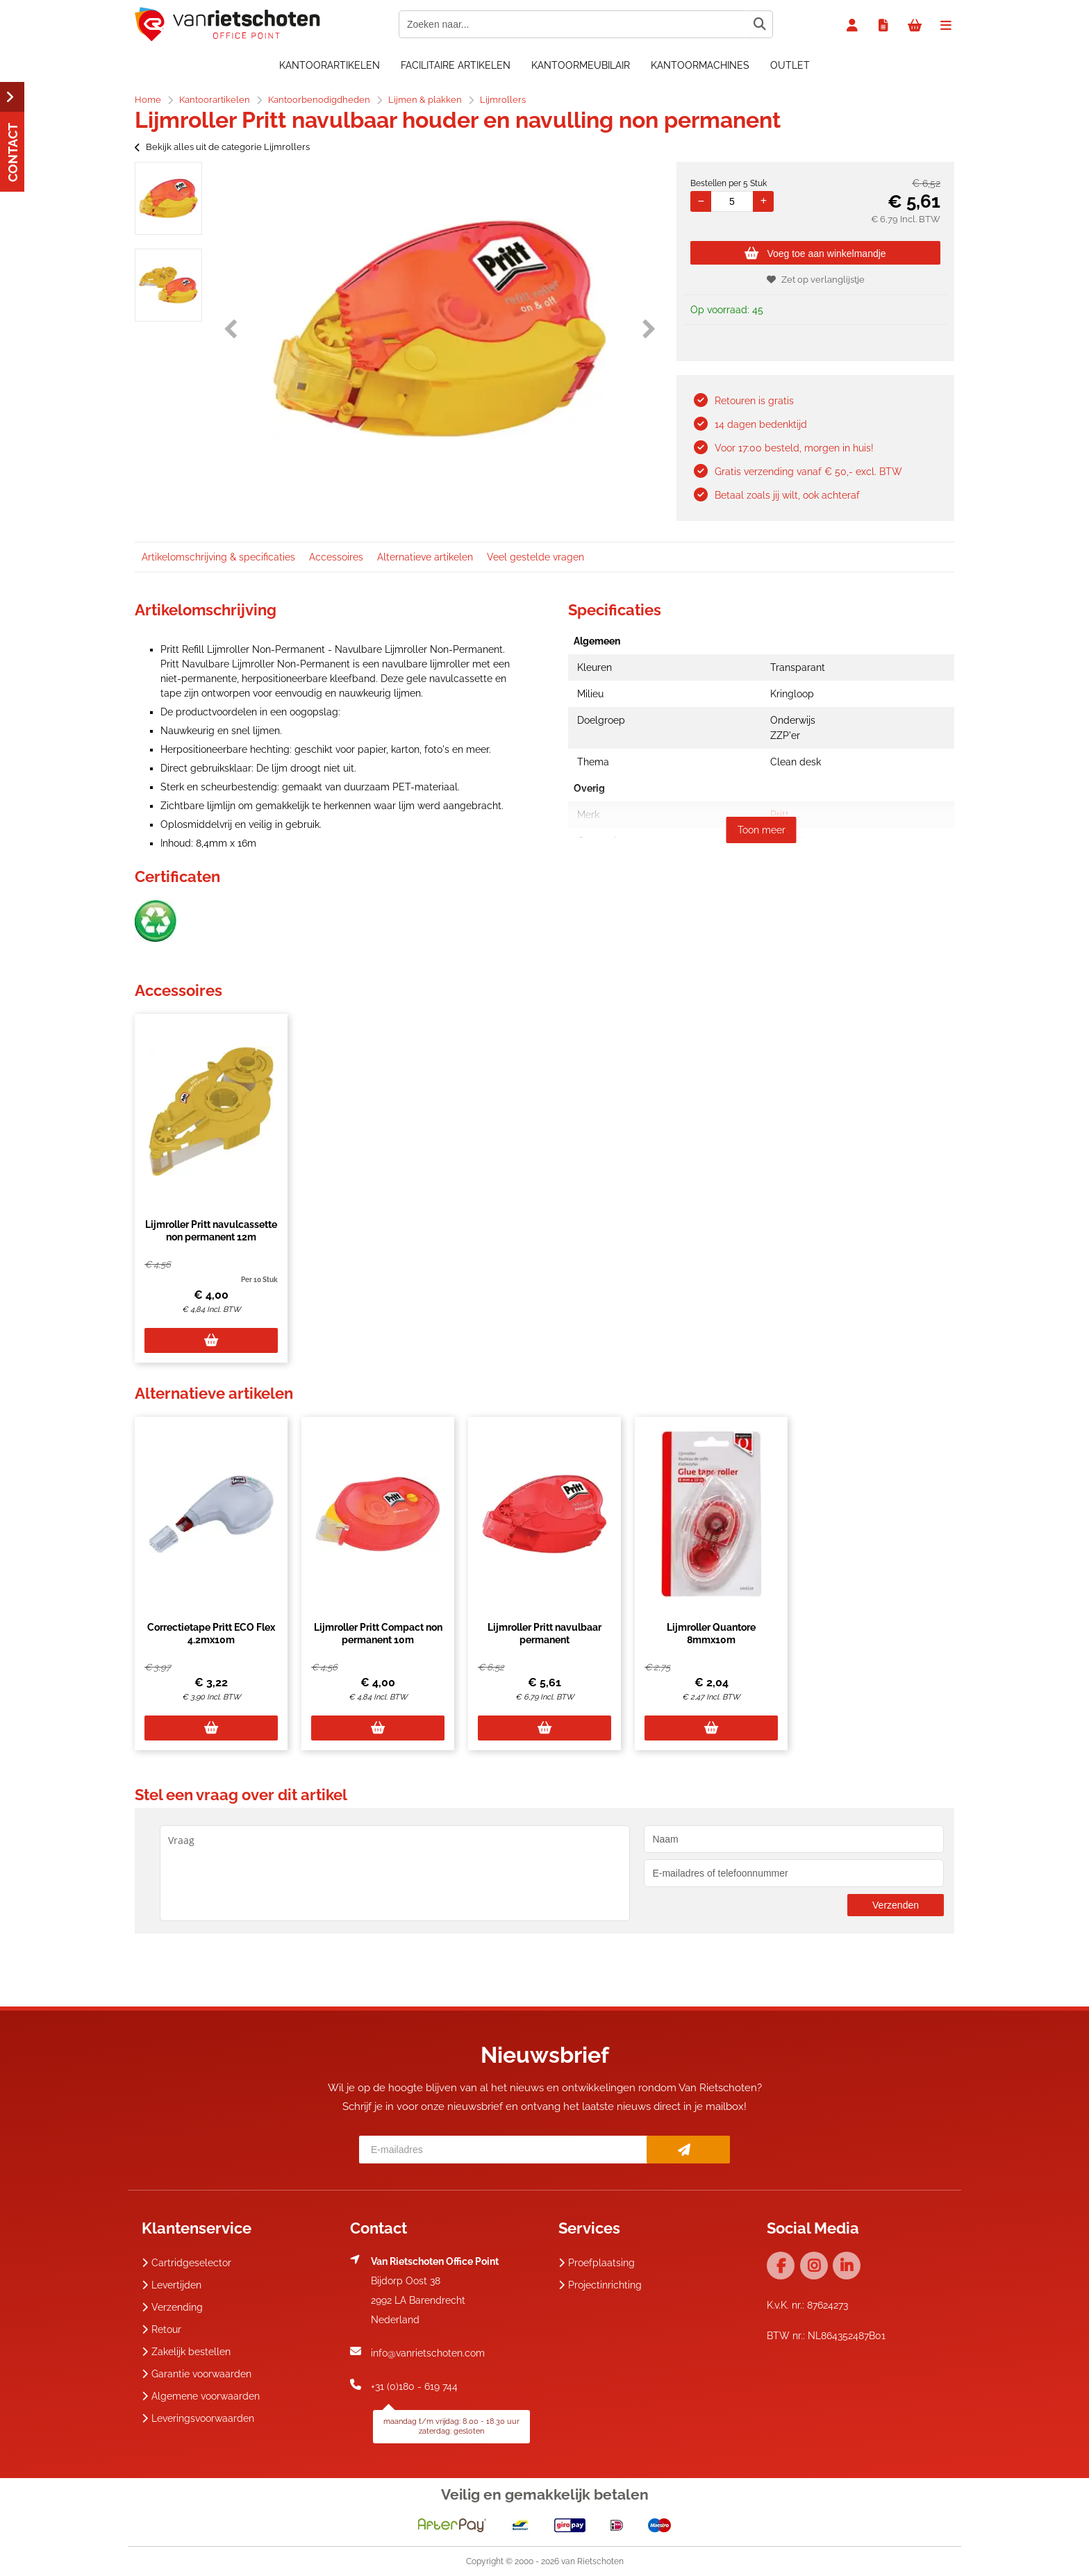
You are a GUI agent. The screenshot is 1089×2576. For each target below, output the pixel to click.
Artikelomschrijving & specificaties (218, 557)
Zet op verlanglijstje (816, 279)
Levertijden (171, 2285)
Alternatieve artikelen (425, 557)
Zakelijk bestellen (186, 2351)
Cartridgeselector (186, 2262)
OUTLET (790, 65)
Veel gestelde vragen (535, 557)
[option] (168, 198)
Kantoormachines (700, 65)
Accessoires (336, 557)
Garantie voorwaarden (196, 2373)
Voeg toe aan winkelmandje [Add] (815, 253)
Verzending (172, 2307)
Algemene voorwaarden (201, 2396)
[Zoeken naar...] (759, 24)
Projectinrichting (600, 2285)
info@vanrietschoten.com (428, 2353)
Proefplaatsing (596, 2262)
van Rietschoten (592, 2561)
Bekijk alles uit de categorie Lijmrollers (222, 147)
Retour (161, 2329)
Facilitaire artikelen (455, 65)
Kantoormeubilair (580, 65)
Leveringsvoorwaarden (198, 2418)
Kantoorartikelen (329, 65)
